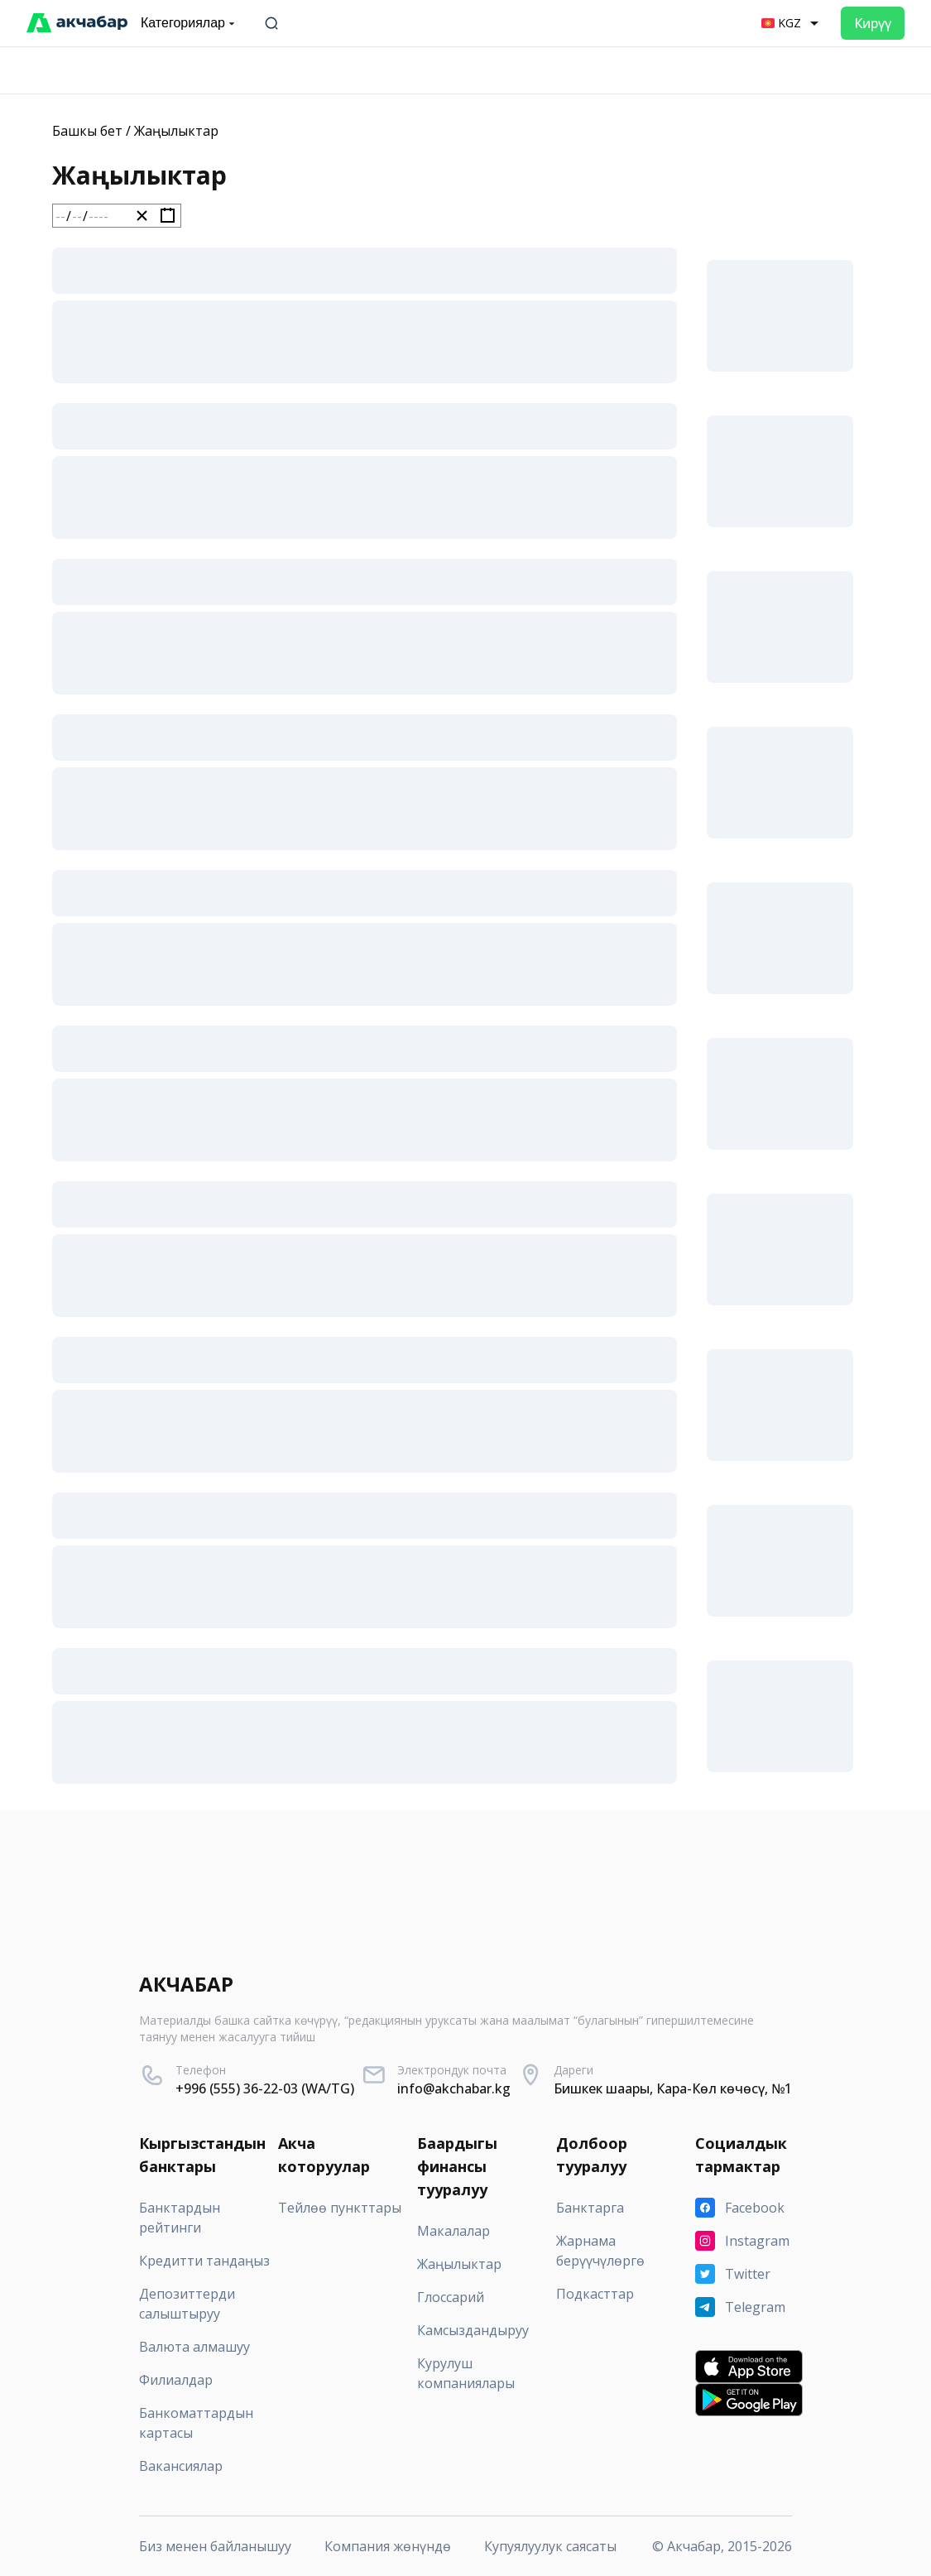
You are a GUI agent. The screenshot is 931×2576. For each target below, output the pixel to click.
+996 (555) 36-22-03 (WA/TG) (264, 2088)
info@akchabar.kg (454, 2088)
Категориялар (189, 23)
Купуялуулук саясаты (550, 2546)
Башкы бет (87, 131)
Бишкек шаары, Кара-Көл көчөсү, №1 (673, 2088)
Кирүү (872, 23)
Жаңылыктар (176, 131)
